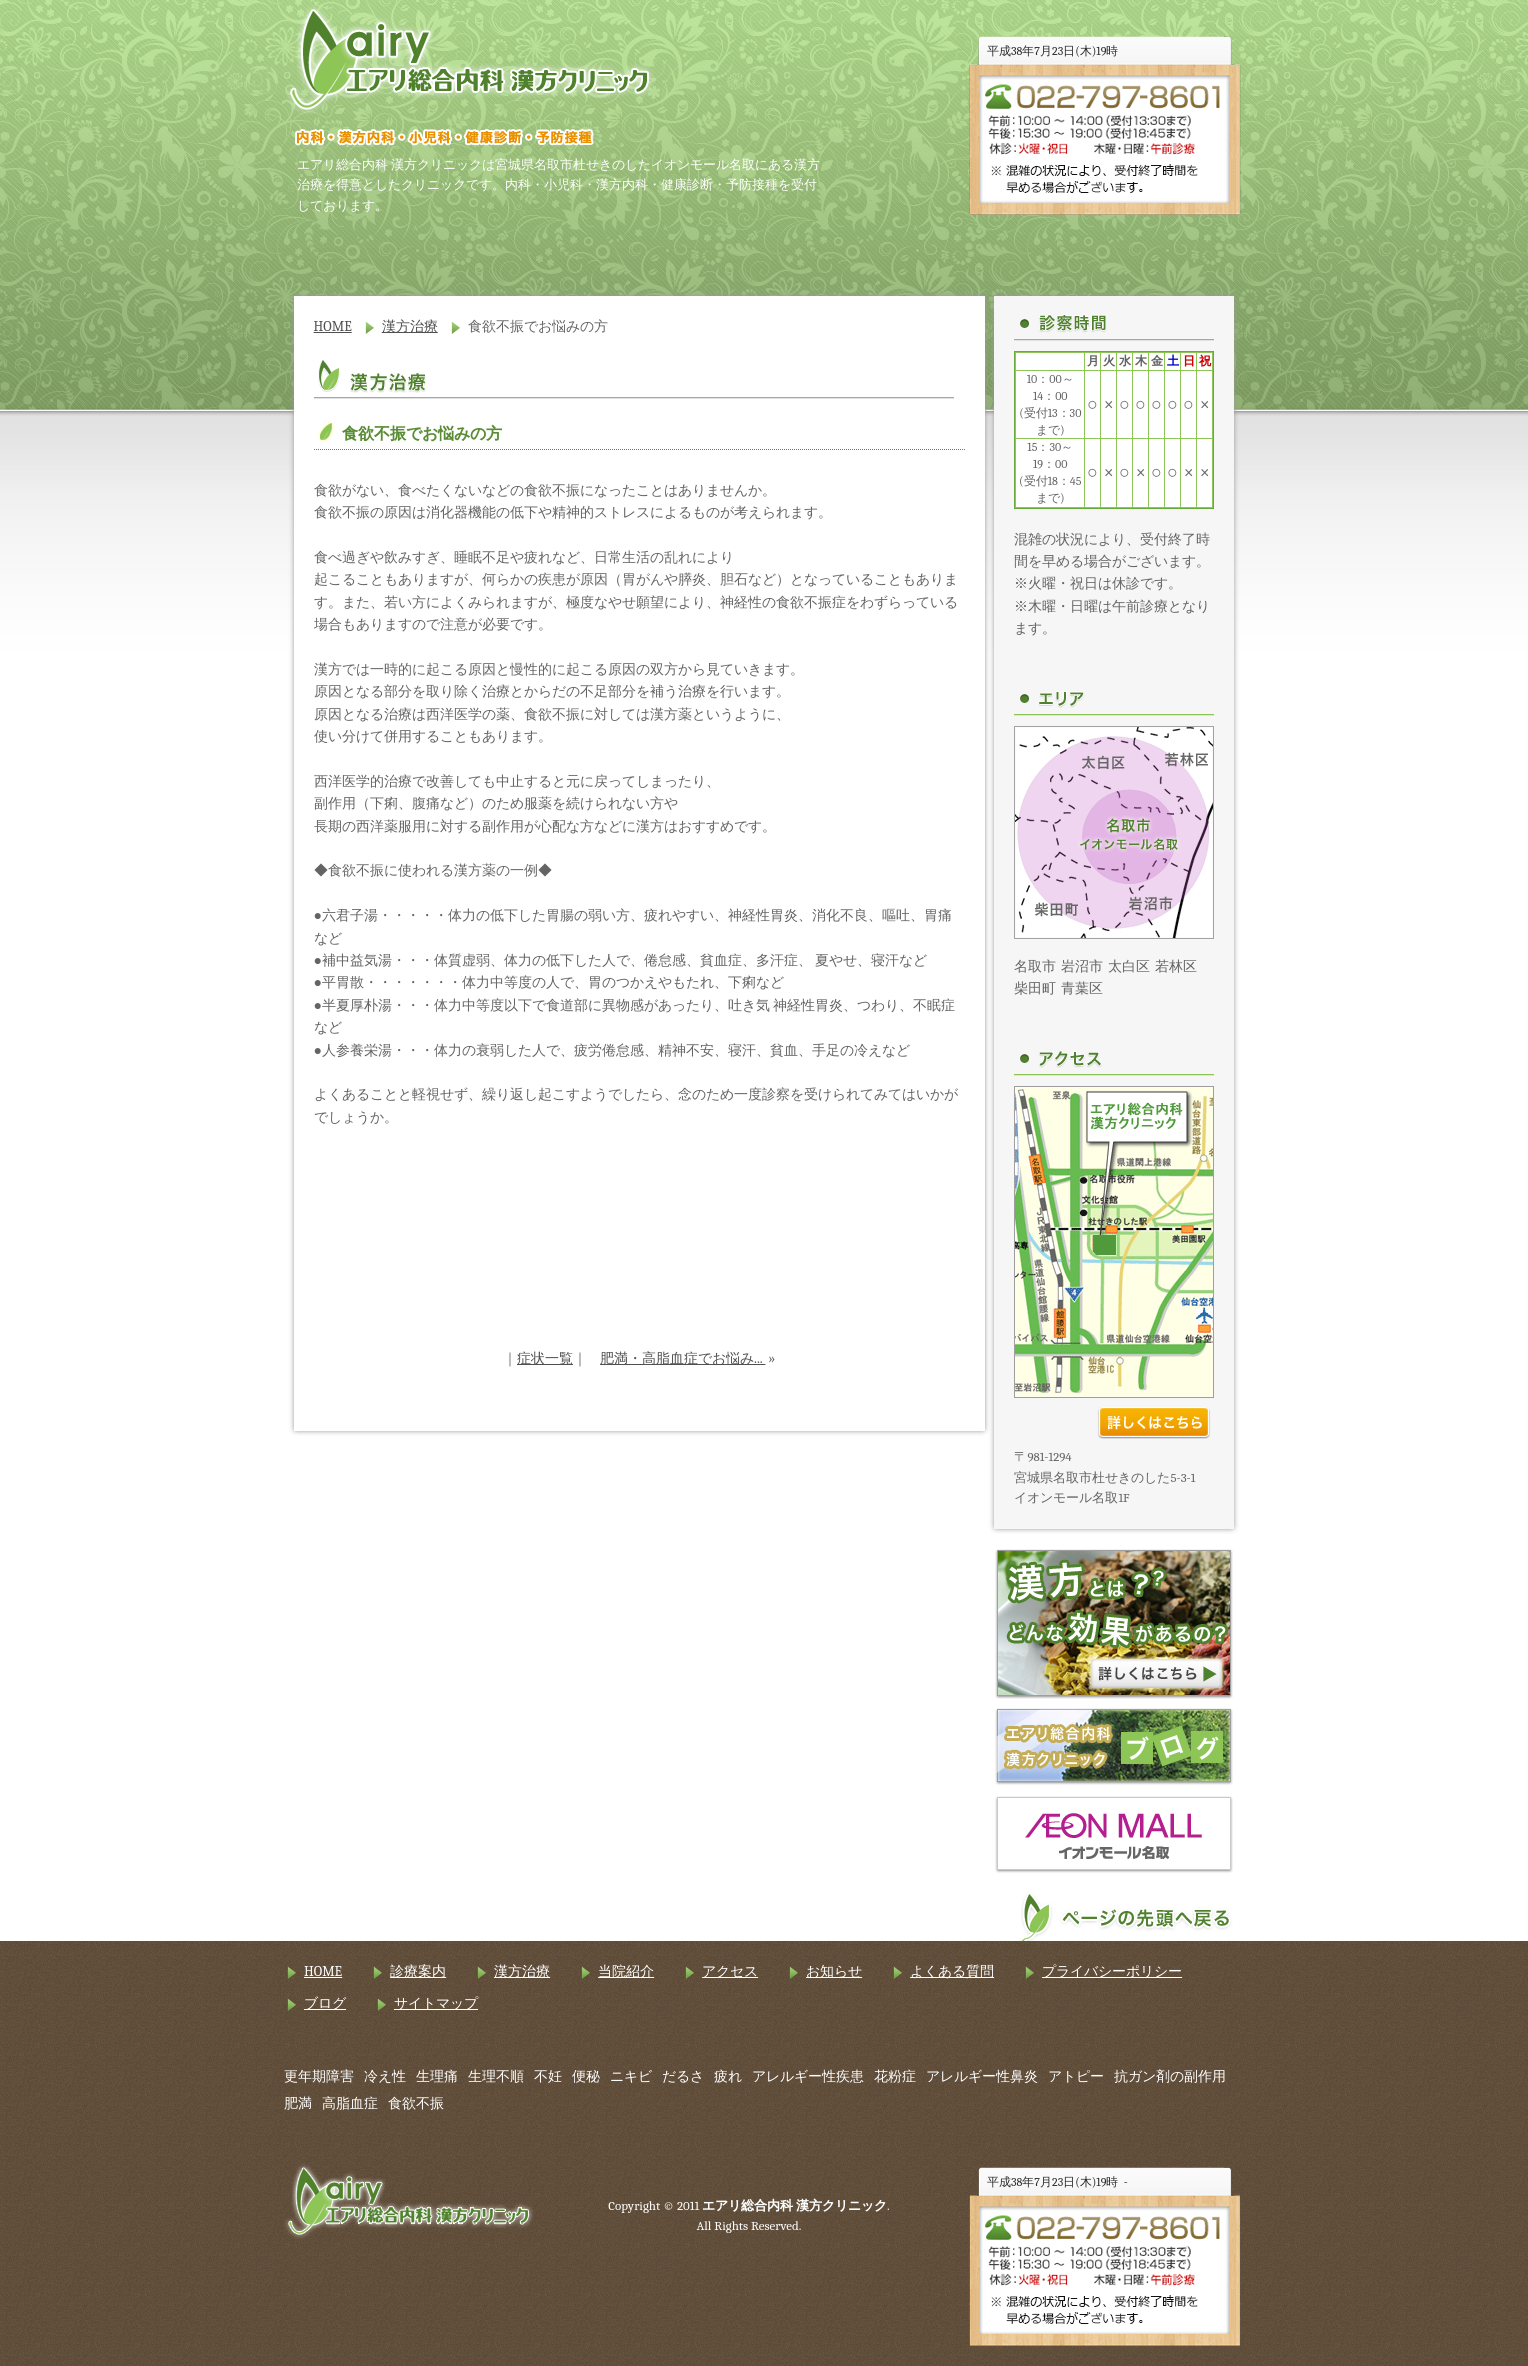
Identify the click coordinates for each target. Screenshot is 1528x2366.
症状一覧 (545, 1358)
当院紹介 (842, 251)
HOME (368, 251)
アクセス (1000, 251)
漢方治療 (684, 251)
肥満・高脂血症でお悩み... (682, 1358)
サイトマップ (436, 2003)
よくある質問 (952, 1971)
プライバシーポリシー (1112, 1971)
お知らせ (1159, 251)
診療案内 (526, 251)
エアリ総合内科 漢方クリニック (470, 60)
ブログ (325, 2003)
